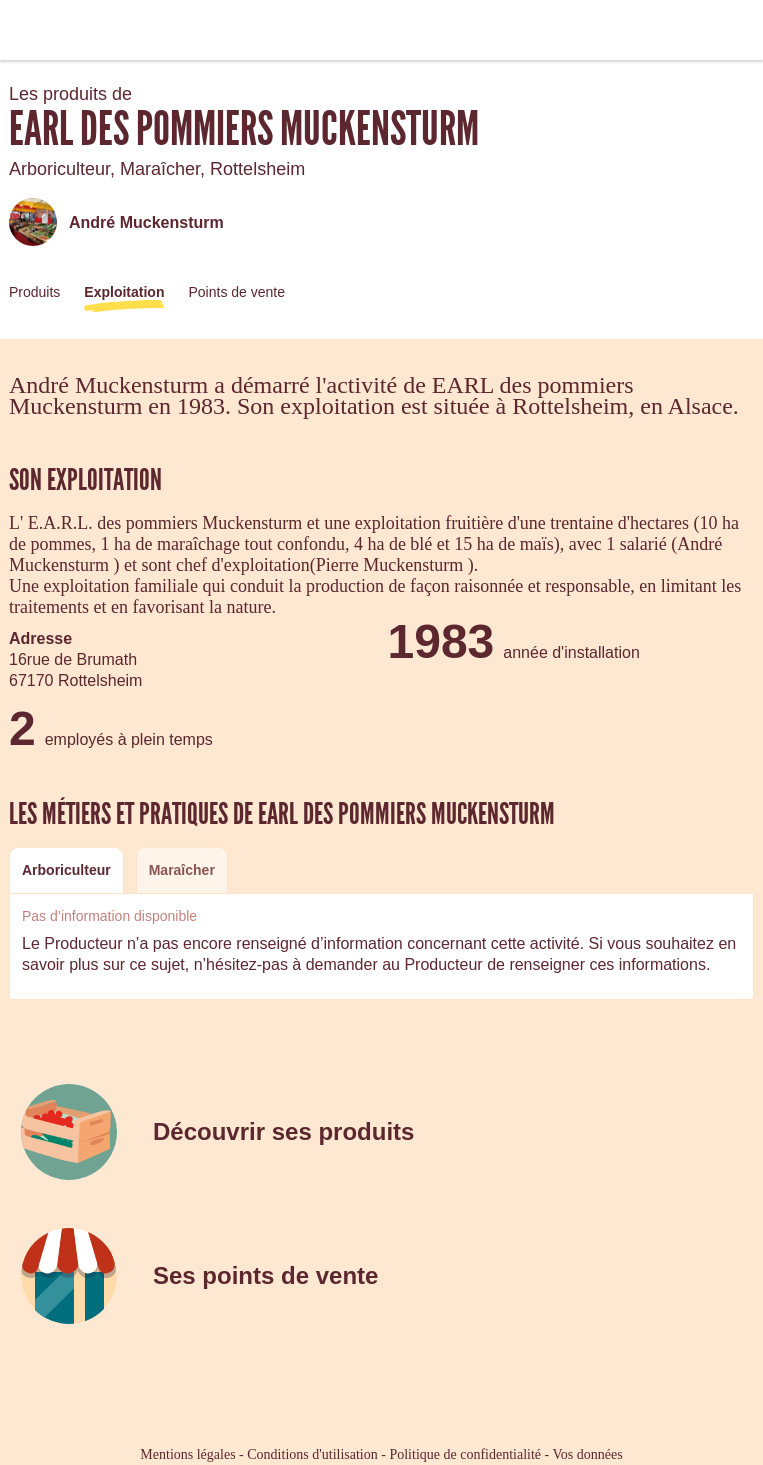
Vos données (588, 1454)
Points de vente (236, 292)
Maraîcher (182, 870)
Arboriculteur (66, 870)
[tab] (66, 870)
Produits (34, 292)
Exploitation (124, 292)
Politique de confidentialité (465, 1454)
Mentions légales (187, 1454)
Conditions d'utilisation (312, 1454)
